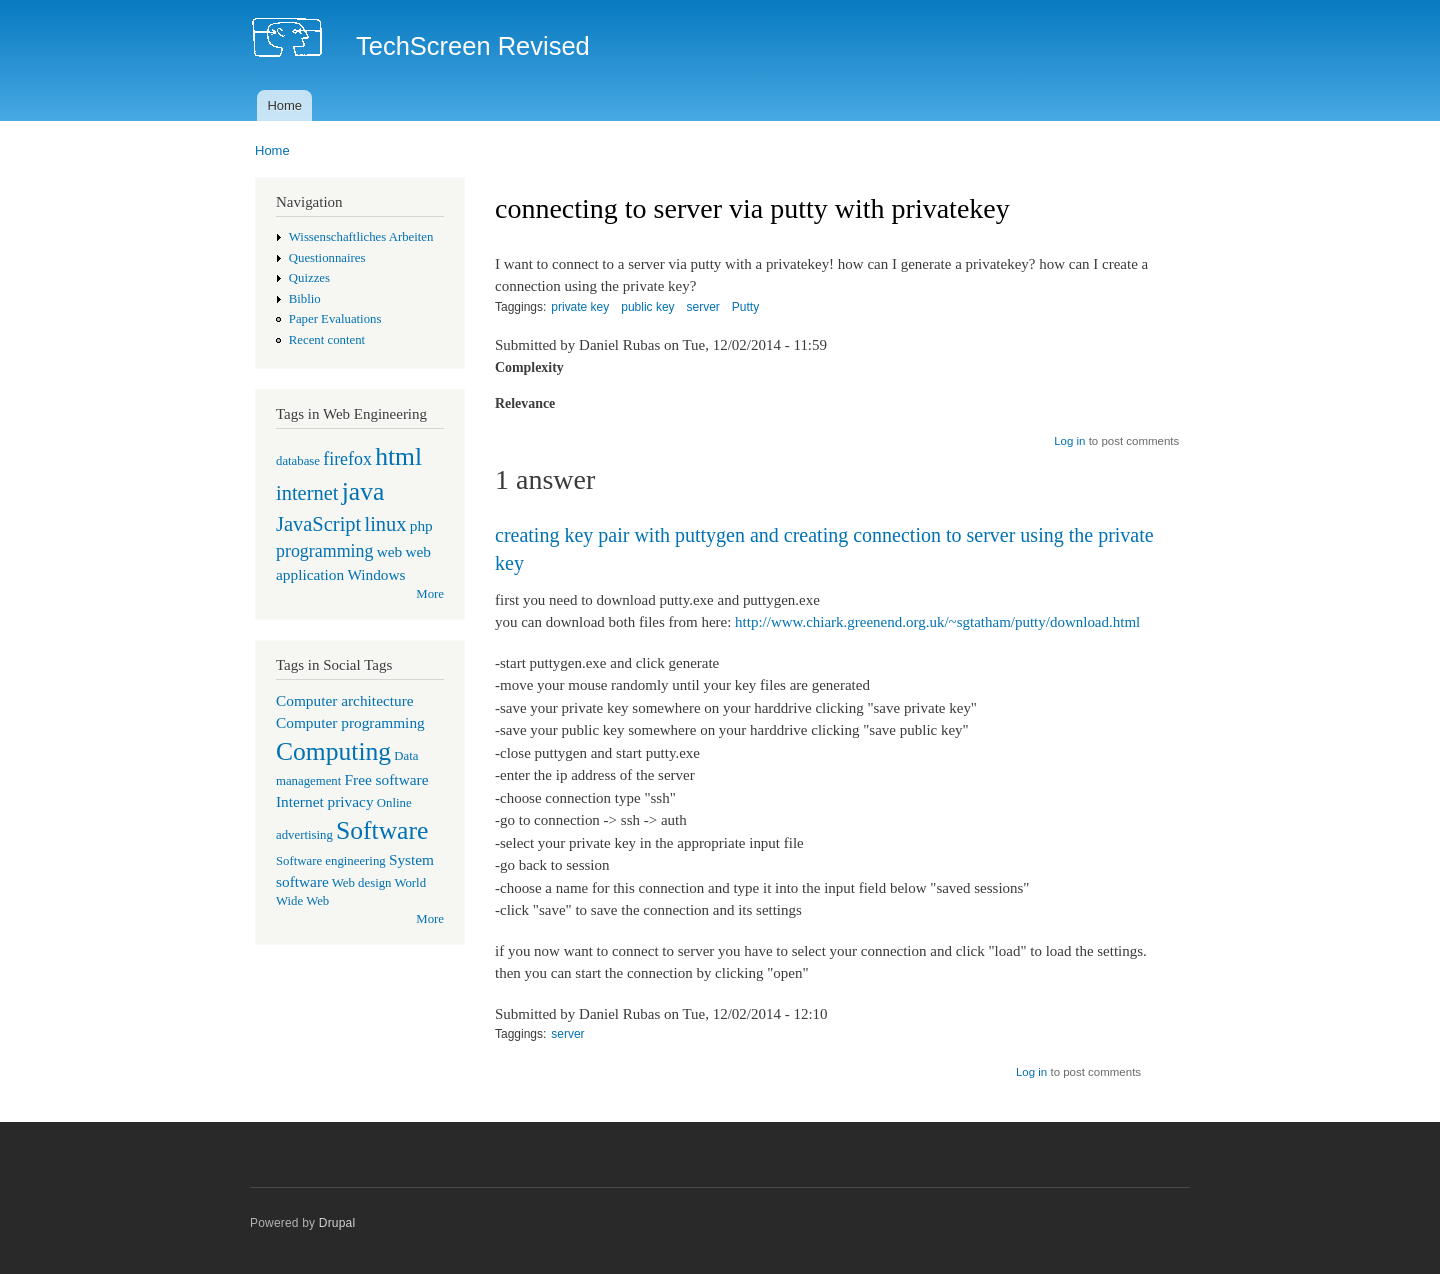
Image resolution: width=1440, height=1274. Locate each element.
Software (382, 830)
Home (284, 105)
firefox (347, 459)
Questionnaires (327, 258)
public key (647, 307)
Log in (1069, 441)
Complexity (529, 367)
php (421, 525)
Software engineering (331, 861)
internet (307, 493)
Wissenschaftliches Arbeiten (361, 237)
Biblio (305, 299)
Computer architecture (345, 700)
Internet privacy (325, 801)
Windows (376, 574)
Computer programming (350, 722)
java (363, 491)
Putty (745, 307)
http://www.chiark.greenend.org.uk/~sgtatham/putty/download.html (937, 622)
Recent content (327, 340)
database (298, 461)
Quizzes (309, 278)
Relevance (525, 403)
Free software (387, 779)
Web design (362, 883)
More (430, 594)
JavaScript (318, 524)
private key (580, 307)
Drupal (337, 1223)
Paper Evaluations (335, 319)
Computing (333, 751)
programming (324, 551)
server (703, 307)
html (398, 456)
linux (385, 524)
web (390, 551)
